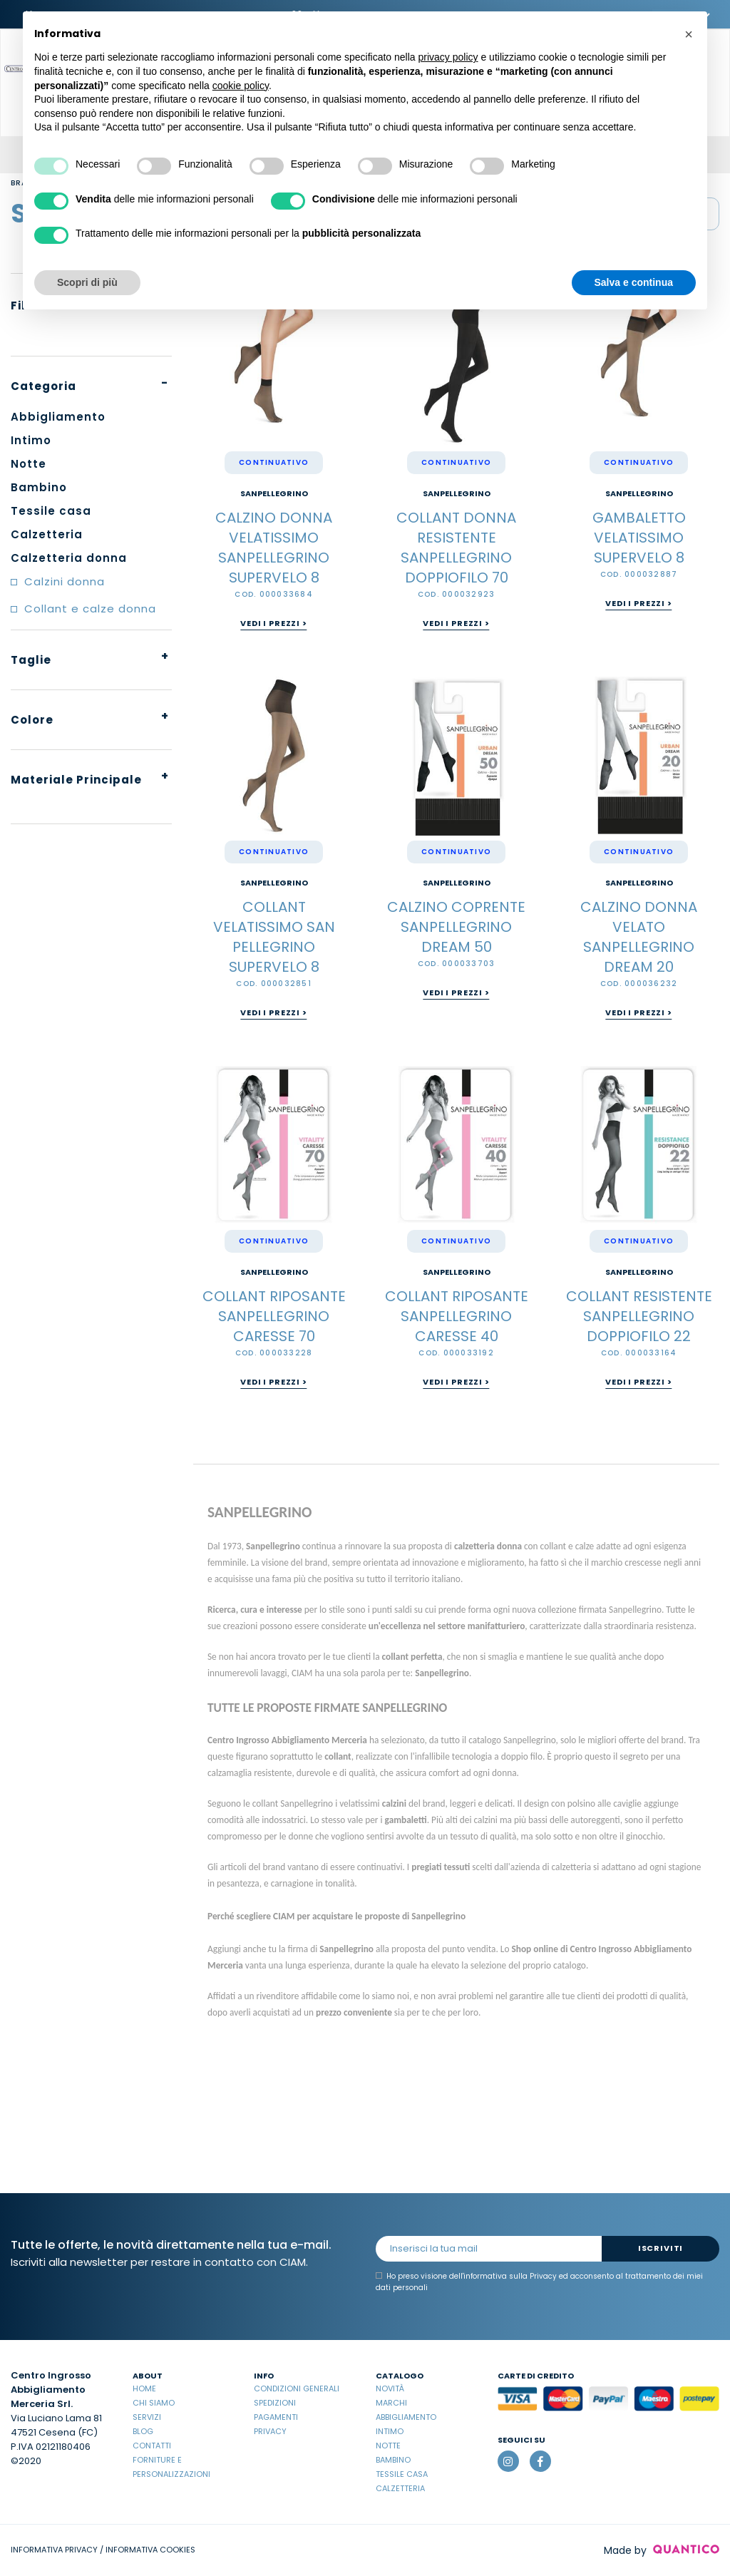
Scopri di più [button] (87, 282)
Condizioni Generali (296, 2388)
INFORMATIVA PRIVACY (54, 2549)
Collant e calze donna (90, 608)
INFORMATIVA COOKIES (150, 2549)
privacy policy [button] (448, 57)
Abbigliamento (406, 2417)
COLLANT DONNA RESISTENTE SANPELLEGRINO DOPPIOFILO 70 (456, 547)
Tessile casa (402, 2474)
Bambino (393, 2459)
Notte (388, 2445)
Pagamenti (276, 2417)
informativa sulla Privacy (510, 2276)
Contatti (152, 2445)
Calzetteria (400, 2488)
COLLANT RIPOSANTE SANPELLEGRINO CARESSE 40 (456, 1316)
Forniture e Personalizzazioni (171, 2467)
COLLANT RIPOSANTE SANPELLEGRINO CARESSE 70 (274, 1316)
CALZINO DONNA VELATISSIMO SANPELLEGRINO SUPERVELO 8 (273, 547)
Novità (390, 2388)
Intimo (389, 2431)
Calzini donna (64, 581)
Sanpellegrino (274, 494)
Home (144, 2388)
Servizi (147, 2417)
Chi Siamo (154, 2402)
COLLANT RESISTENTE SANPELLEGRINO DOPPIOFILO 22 (639, 1316)
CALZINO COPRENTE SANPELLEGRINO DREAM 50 (456, 927)
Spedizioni (275, 2402)
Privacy (270, 2431)
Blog (143, 2431)
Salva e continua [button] (634, 282)
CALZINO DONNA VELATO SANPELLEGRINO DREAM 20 (638, 937)
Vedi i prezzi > (273, 623)
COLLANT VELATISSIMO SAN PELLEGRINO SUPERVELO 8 (274, 937)
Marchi (391, 2402)
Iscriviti (660, 2248)
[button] (688, 34)
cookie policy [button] (240, 85)
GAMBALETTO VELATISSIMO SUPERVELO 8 (639, 538)
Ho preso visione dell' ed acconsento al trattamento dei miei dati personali (539, 2282)
